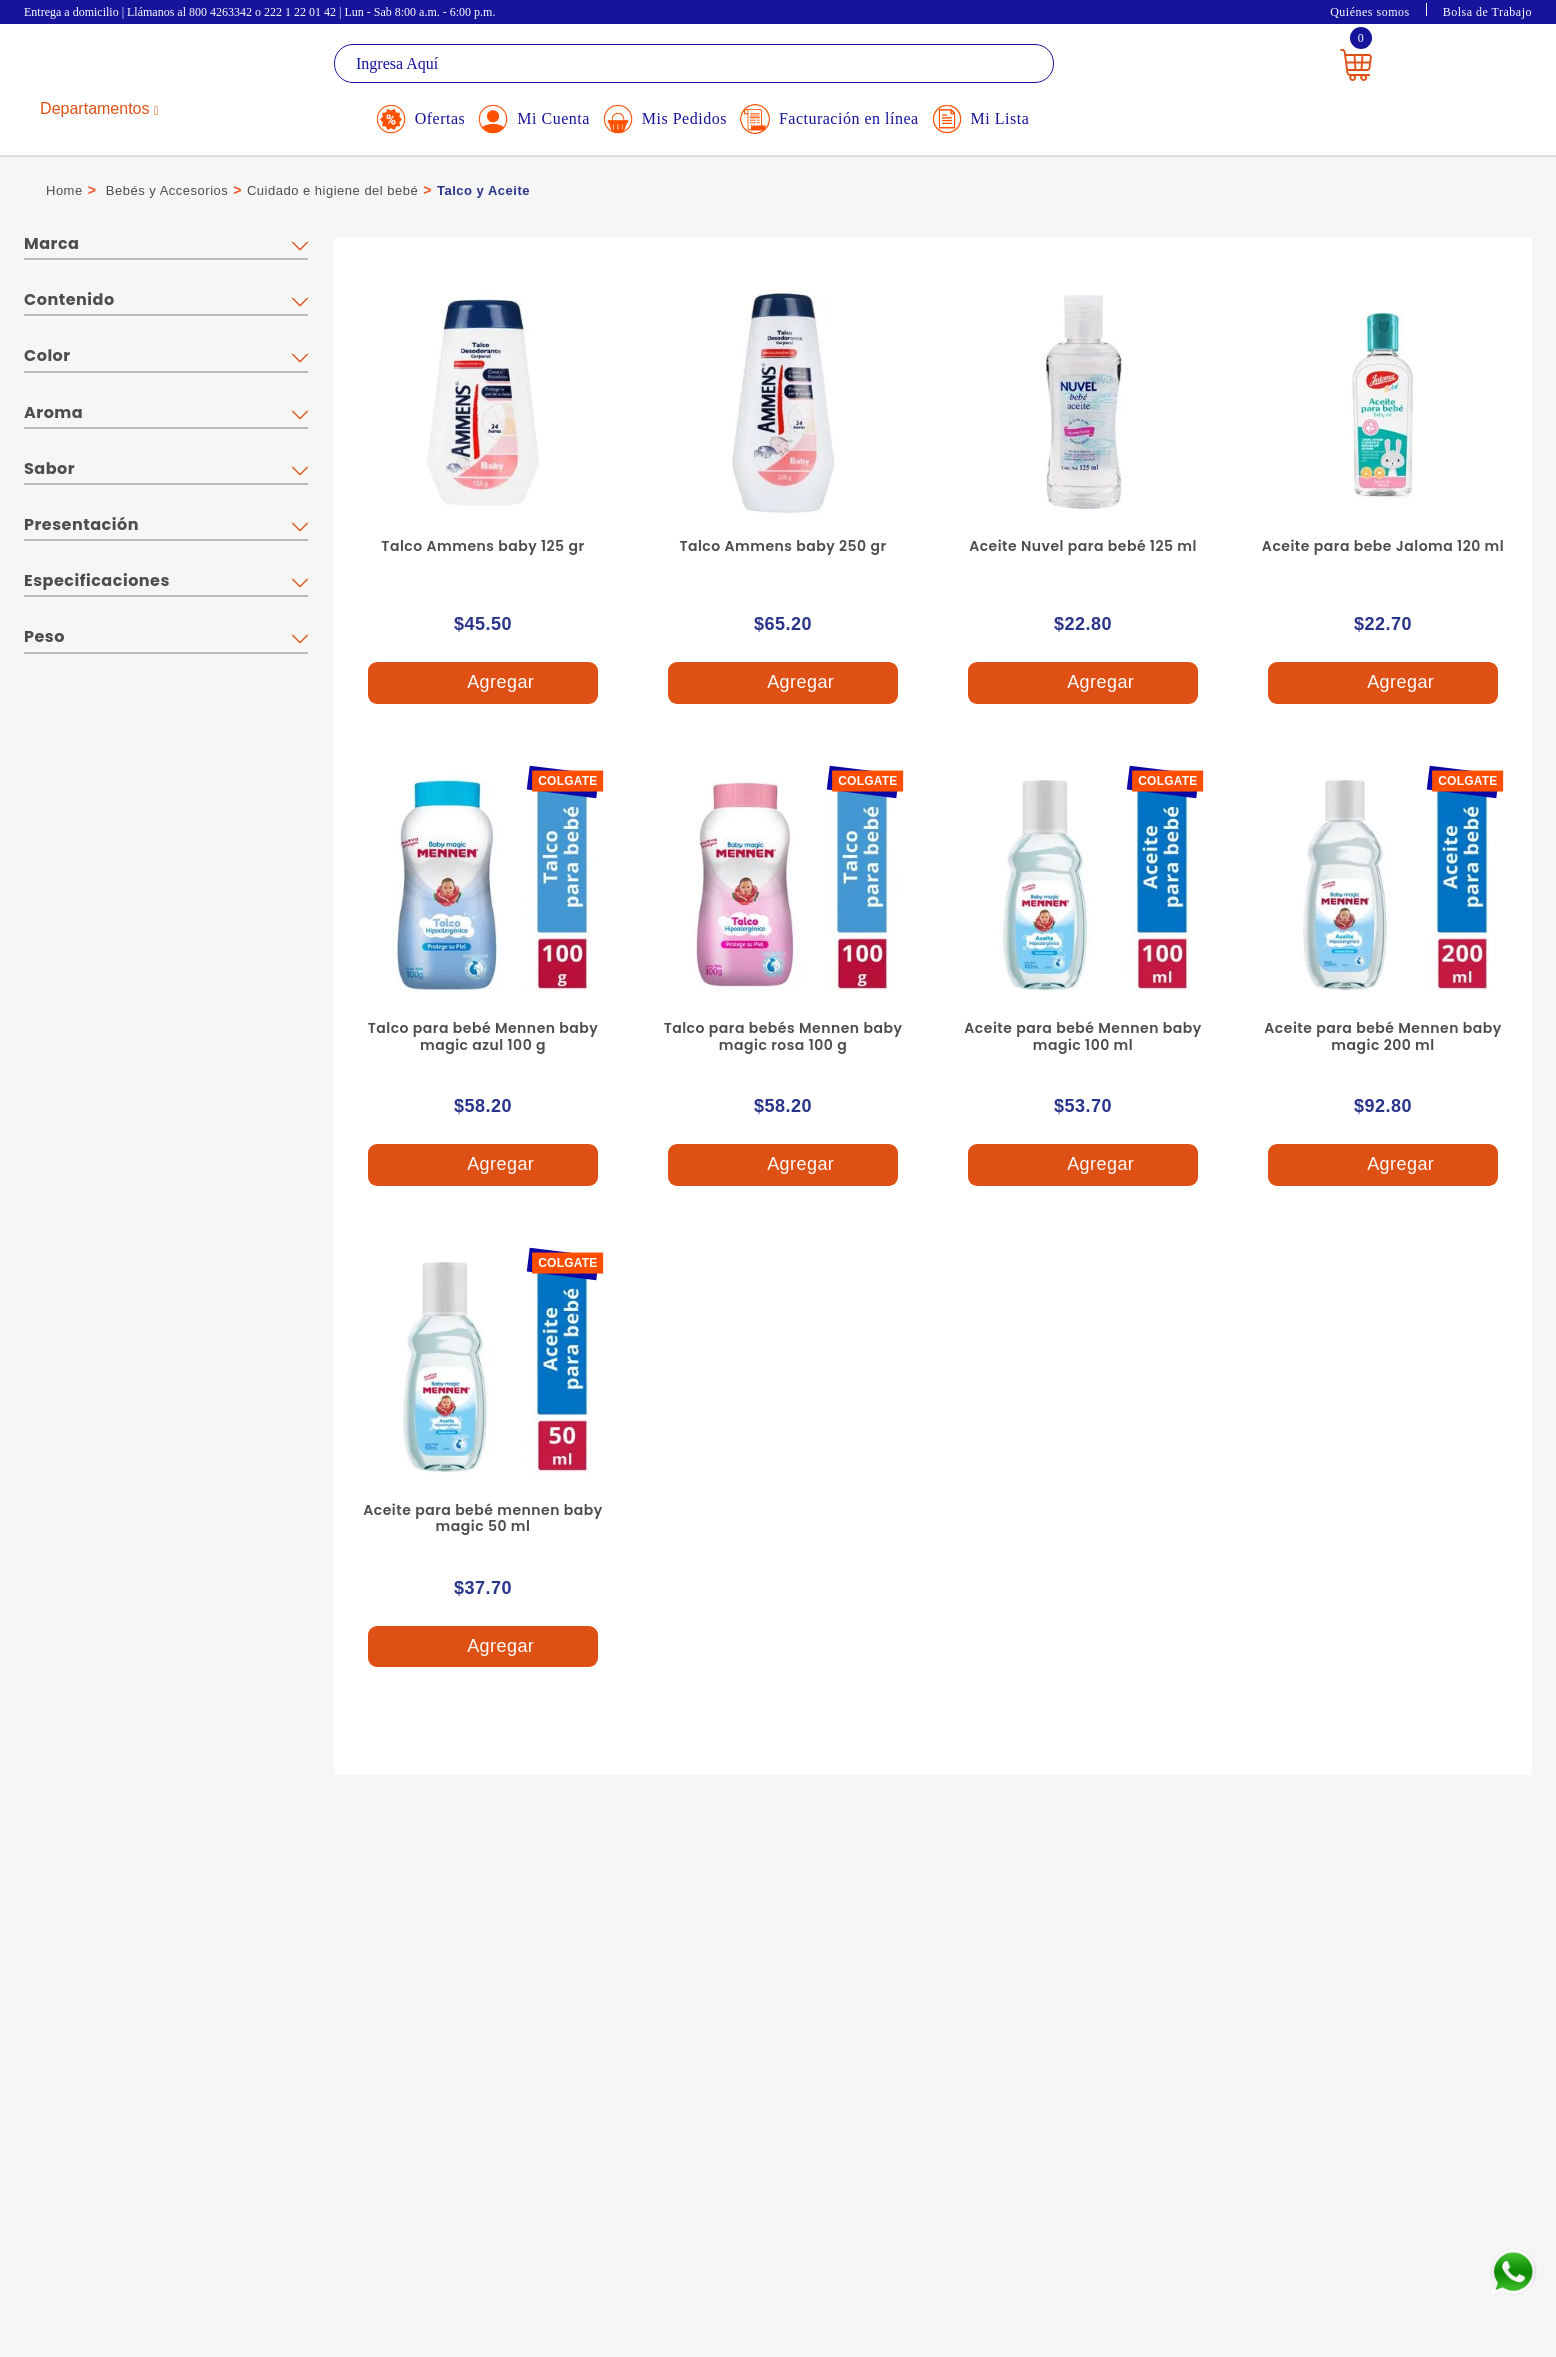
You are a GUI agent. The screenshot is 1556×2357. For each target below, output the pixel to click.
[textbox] (694, 63)
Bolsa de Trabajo (1487, 12)
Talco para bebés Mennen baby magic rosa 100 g (783, 1036)
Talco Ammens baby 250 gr (782, 546)
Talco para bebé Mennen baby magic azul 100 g (483, 1036)
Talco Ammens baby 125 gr (482, 546)
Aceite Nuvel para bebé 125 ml (1083, 546)
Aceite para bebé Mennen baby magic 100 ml (1082, 1036)
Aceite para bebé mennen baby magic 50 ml (482, 1518)
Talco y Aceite (483, 190)
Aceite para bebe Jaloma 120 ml (1383, 546)
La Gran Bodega (114, 66)
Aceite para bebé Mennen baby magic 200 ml (1382, 1036)
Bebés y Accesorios (167, 190)
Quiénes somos (1370, 12)
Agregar (483, 683)
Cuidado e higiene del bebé (332, 190)
